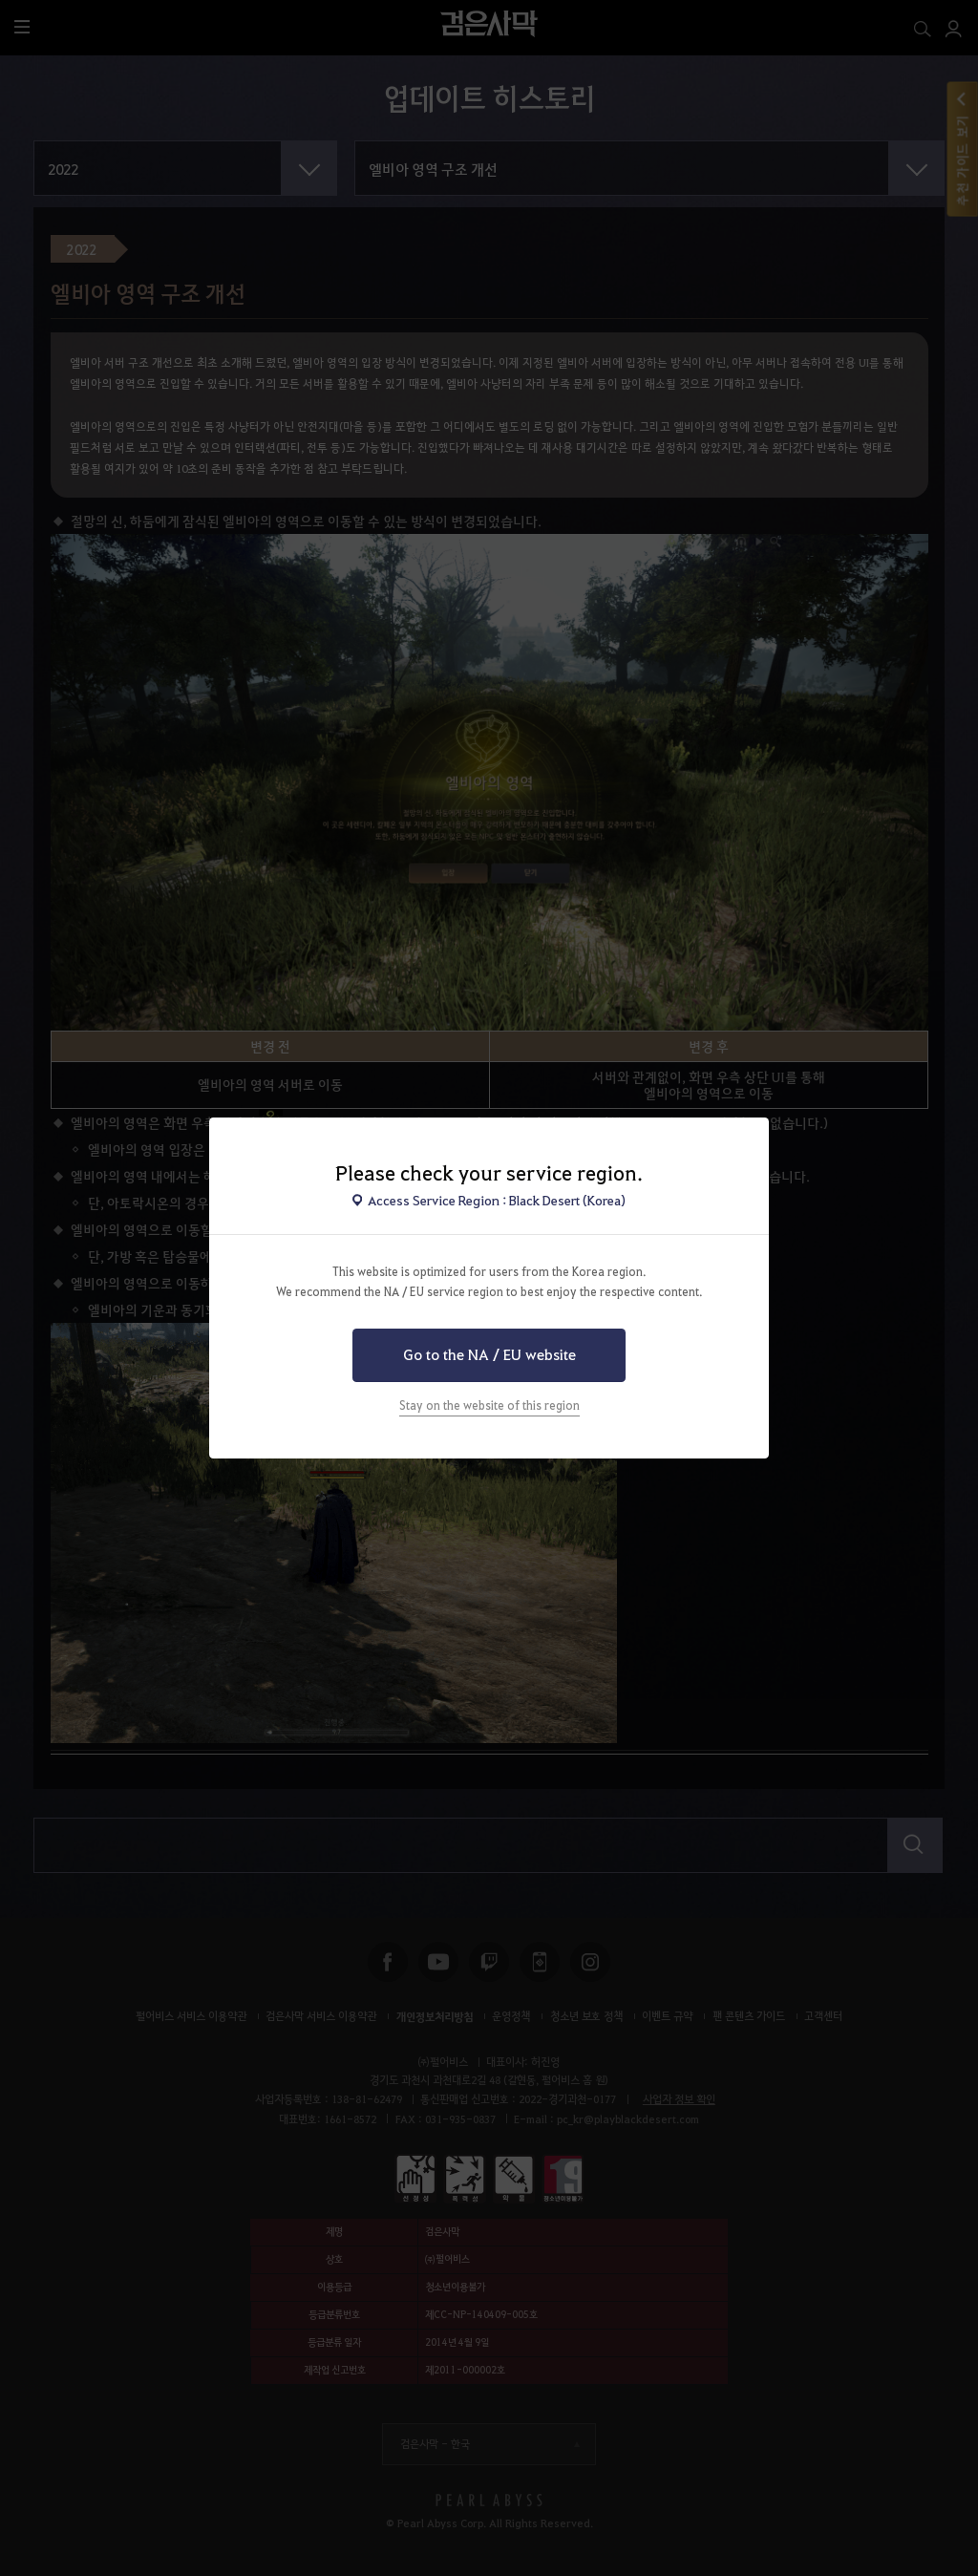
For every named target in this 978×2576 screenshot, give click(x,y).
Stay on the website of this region (489, 1405)
